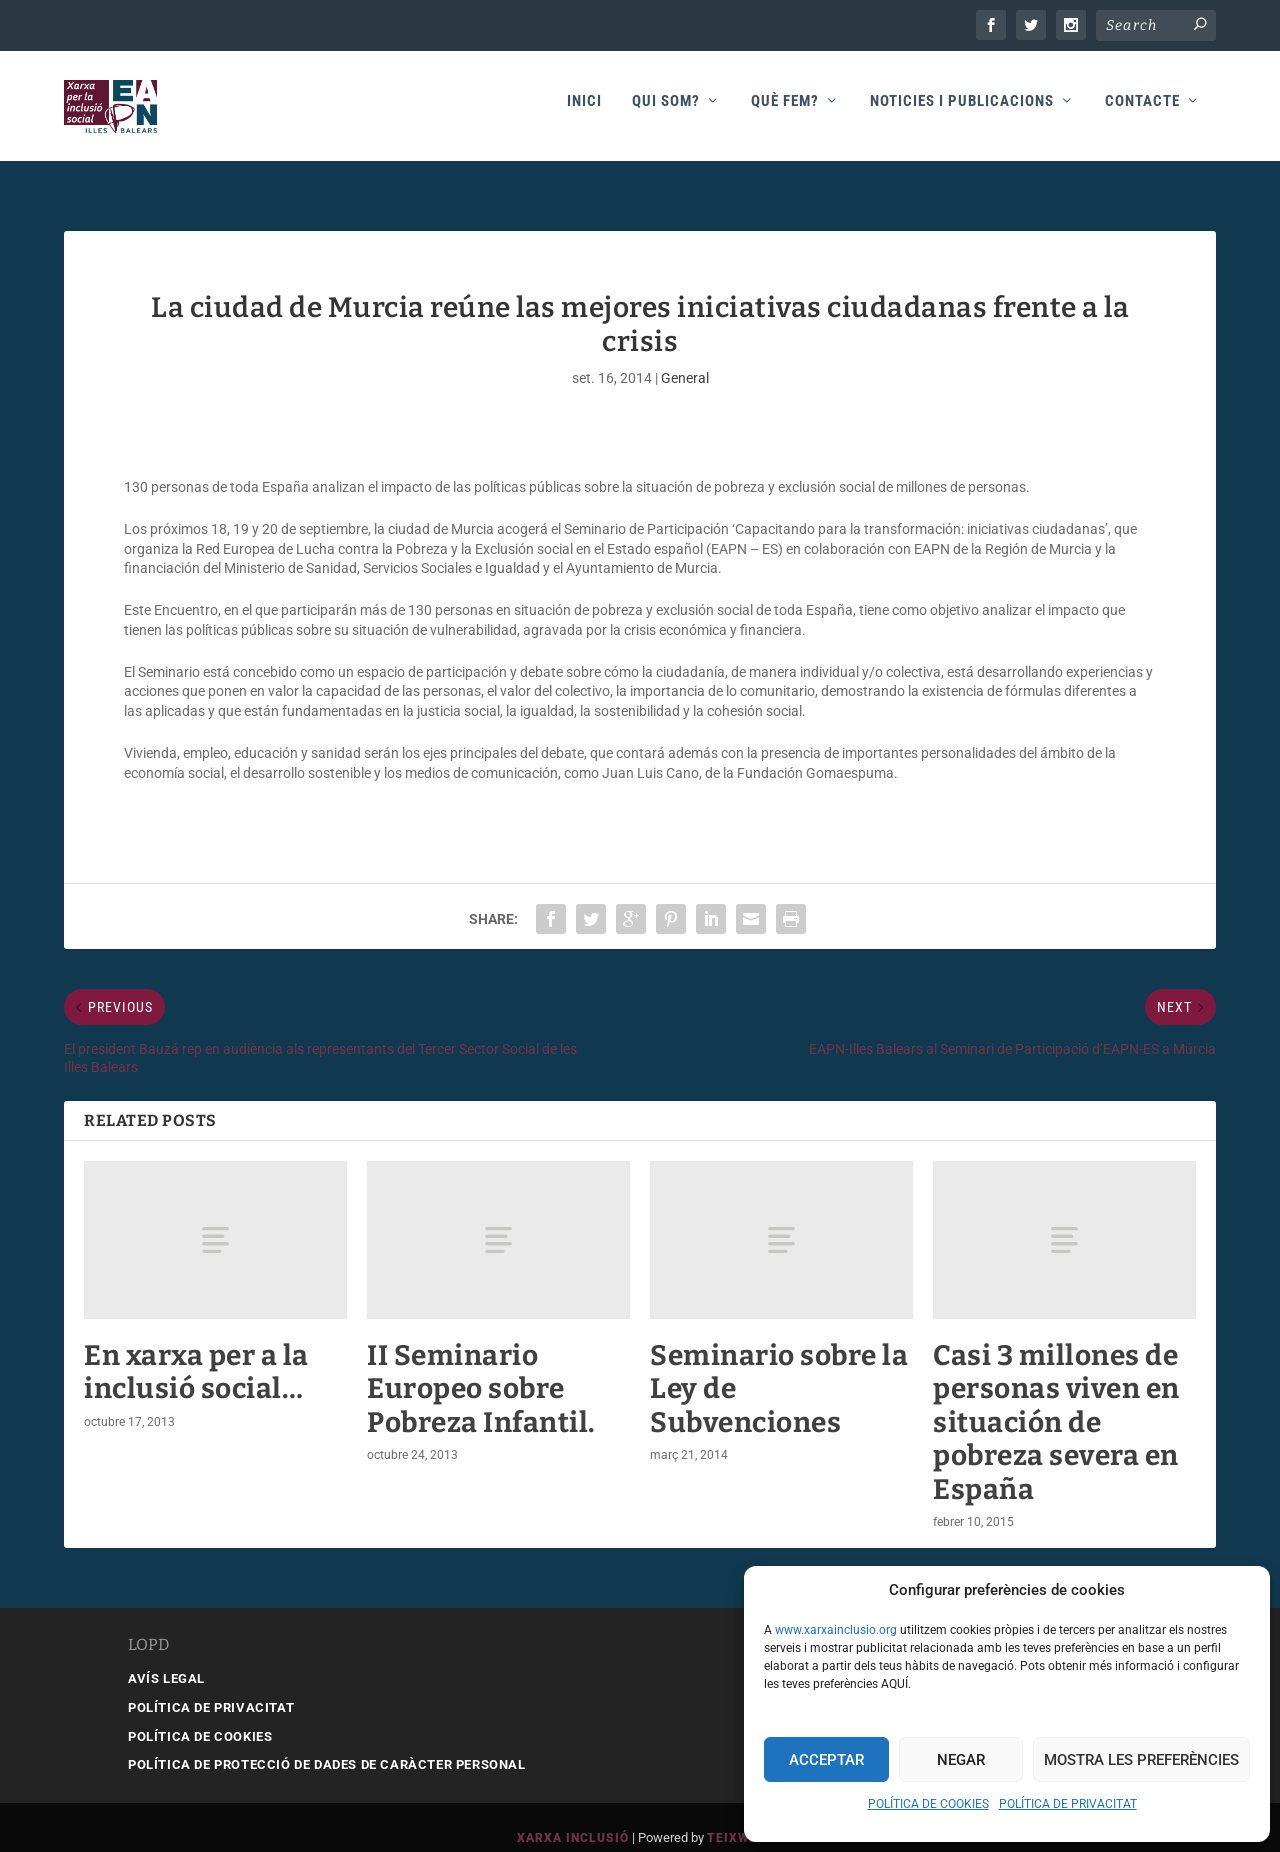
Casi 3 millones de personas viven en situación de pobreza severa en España (1056, 1401)
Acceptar (826, 1760)
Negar (961, 1760)
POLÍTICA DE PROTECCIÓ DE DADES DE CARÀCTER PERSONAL (327, 1744)
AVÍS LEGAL (166, 1658)
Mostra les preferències (1141, 1760)
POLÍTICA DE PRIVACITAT (1068, 1804)
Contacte (1142, 111)
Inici (584, 111)
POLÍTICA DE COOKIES (928, 1804)
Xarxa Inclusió (573, 1818)
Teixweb (736, 1818)
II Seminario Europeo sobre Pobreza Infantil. (481, 1368)
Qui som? (666, 111)
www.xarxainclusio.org (836, 1630)
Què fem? (785, 111)
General (685, 357)
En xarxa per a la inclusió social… (196, 1351)
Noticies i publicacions (962, 111)
